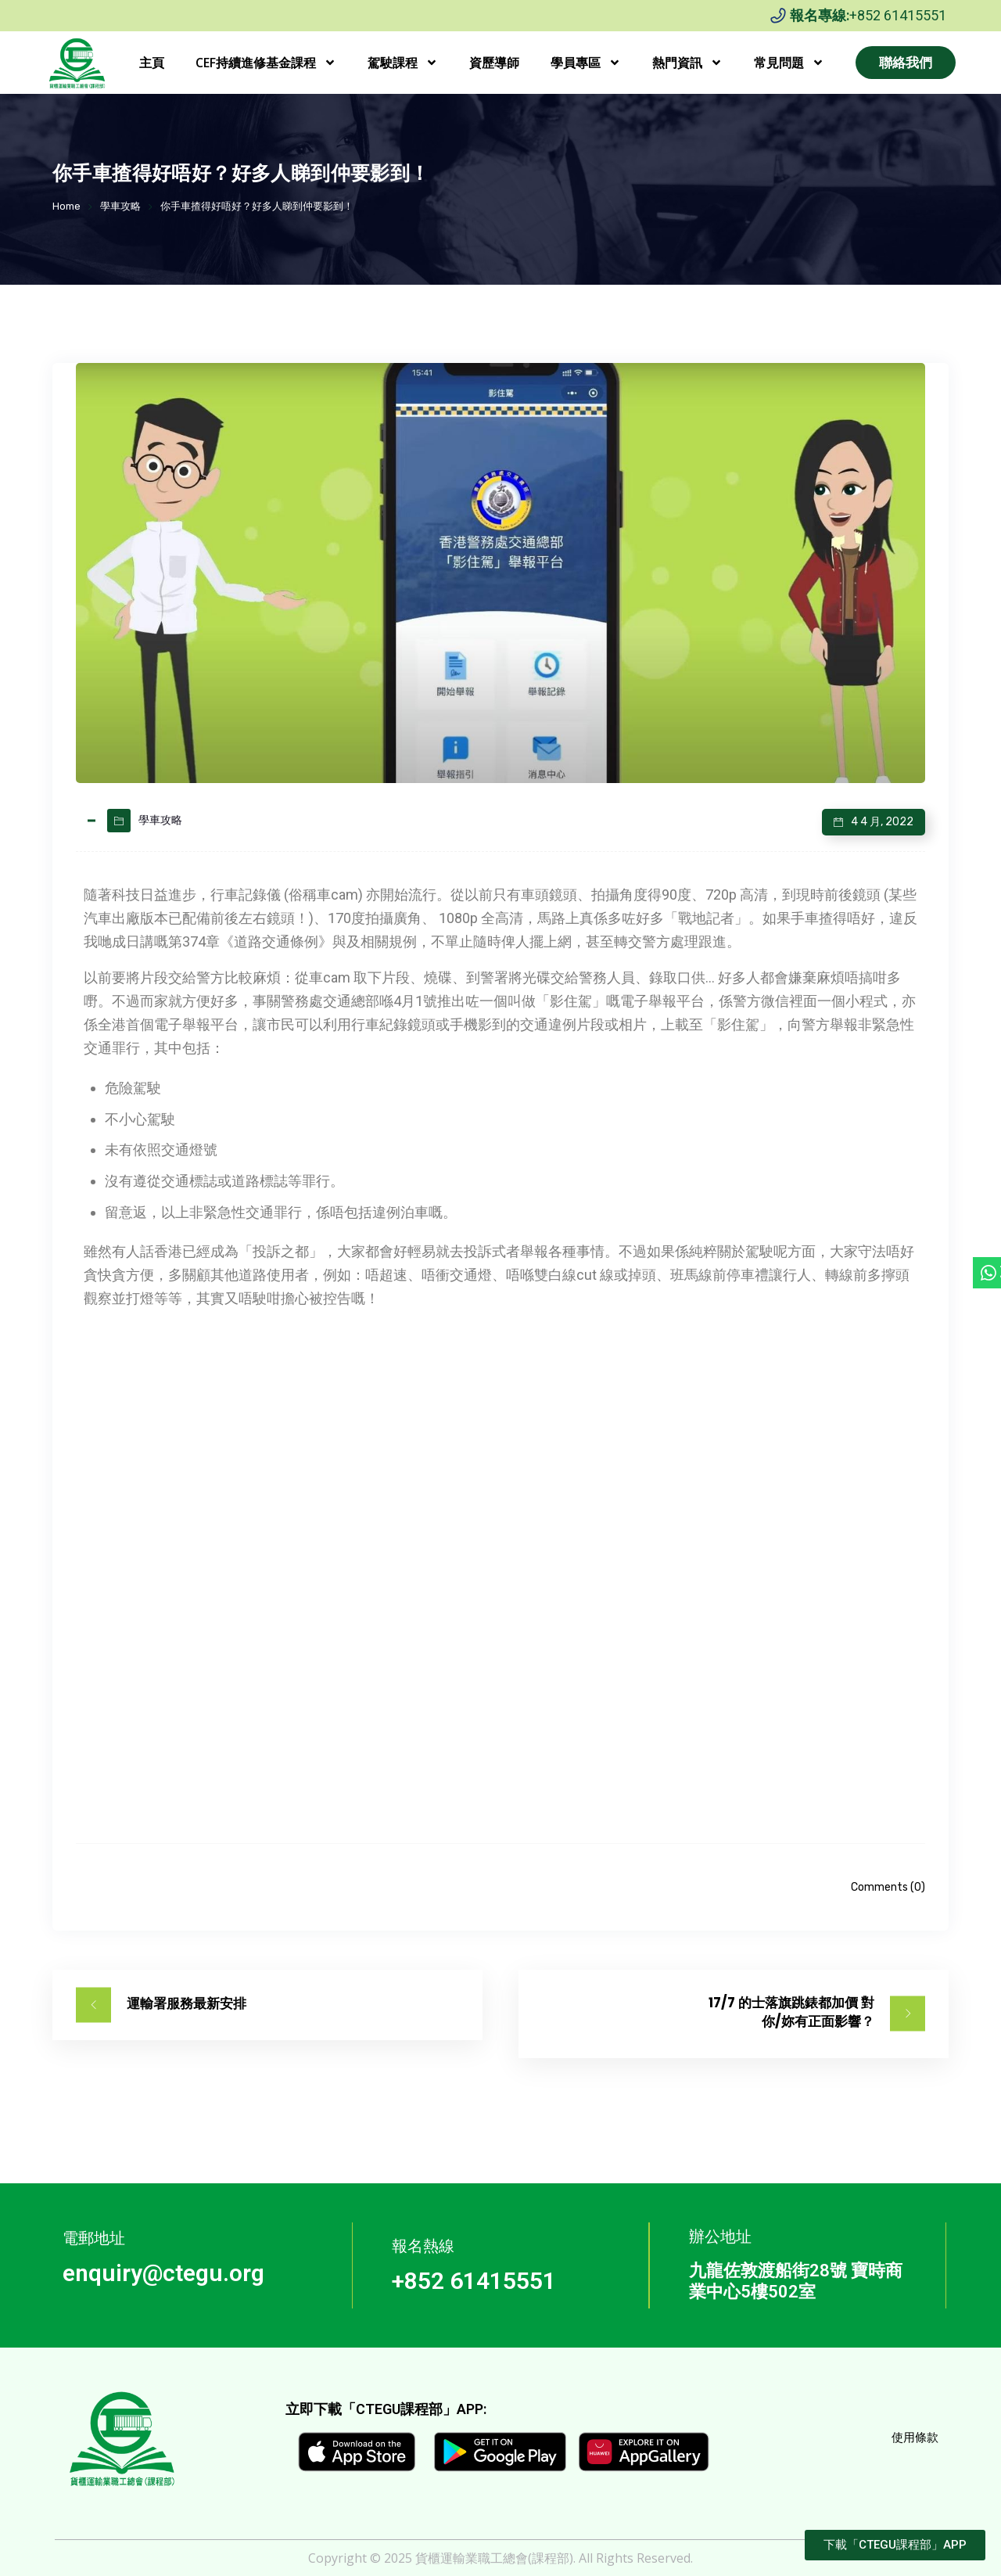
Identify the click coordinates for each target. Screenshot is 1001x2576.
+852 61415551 (897, 15)
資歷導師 (494, 62)
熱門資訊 (687, 63)
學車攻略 (120, 206)
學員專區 (586, 63)
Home (66, 206)
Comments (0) (888, 1887)
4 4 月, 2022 (882, 821)
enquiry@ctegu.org (163, 2273)
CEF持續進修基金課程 (266, 63)
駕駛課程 (403, 63)
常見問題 (789, 63)
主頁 (151, 62)
